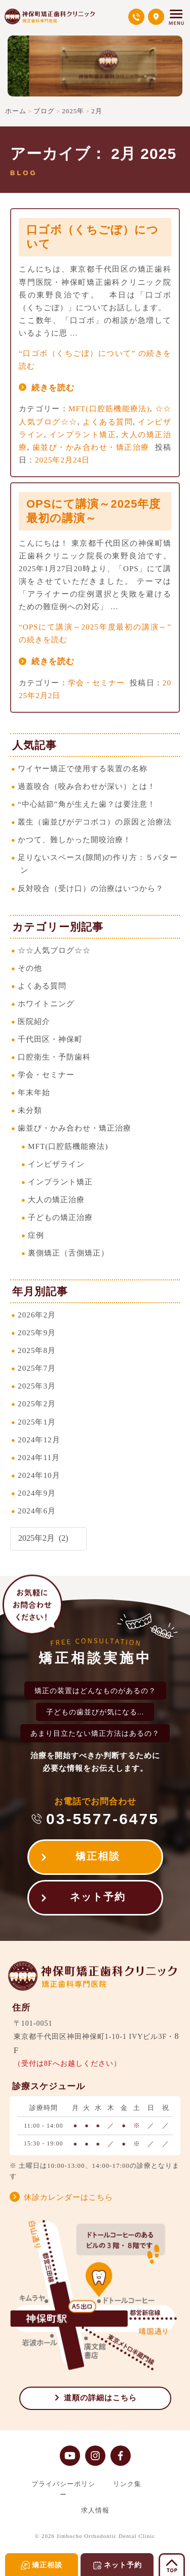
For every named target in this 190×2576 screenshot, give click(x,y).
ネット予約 (98, 1896)
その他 (30, 968)
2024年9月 (37, 1493)
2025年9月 (37, 1332)
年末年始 (34, 1092)
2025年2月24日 (62, 459)
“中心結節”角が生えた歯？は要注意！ (86, 804)
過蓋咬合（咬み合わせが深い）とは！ (87, 786)
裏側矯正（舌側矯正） (68, 1252)
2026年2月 (37, 1314)
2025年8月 (37, 1350)
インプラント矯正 (82, 434)
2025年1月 (37, 1421)
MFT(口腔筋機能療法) (109, 408)
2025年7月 (37, 1368)
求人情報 (95, 2510)
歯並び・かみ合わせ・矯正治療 (90, 447)
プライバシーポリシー (63, 2489)
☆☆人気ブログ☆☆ (54, 950)
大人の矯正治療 (56, 1199)
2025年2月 (37, 1403)
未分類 (30, 1110)
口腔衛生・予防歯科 (54, 1056)
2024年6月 (37, 1510)
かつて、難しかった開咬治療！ (74, 839)
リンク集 (127, 2484)
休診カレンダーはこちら (68, 2197)
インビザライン (56, 1164)
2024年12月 (39, 1439)
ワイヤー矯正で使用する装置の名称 (82, 768)
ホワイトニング (46, 1003)
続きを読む (52, 387)
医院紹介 (34, 1021)
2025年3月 (37, 1385)
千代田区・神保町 (50, 1039)
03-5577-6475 (102, 1818)
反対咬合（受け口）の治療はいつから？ (91, 888)
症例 (36, 1235)
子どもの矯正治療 (60, 1217)
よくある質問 (108, 421)
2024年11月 (39, 1457)
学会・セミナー (96, 682)
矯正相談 (97, 1856)
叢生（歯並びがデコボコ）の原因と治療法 (95, 821)
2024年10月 (39, 1475)
